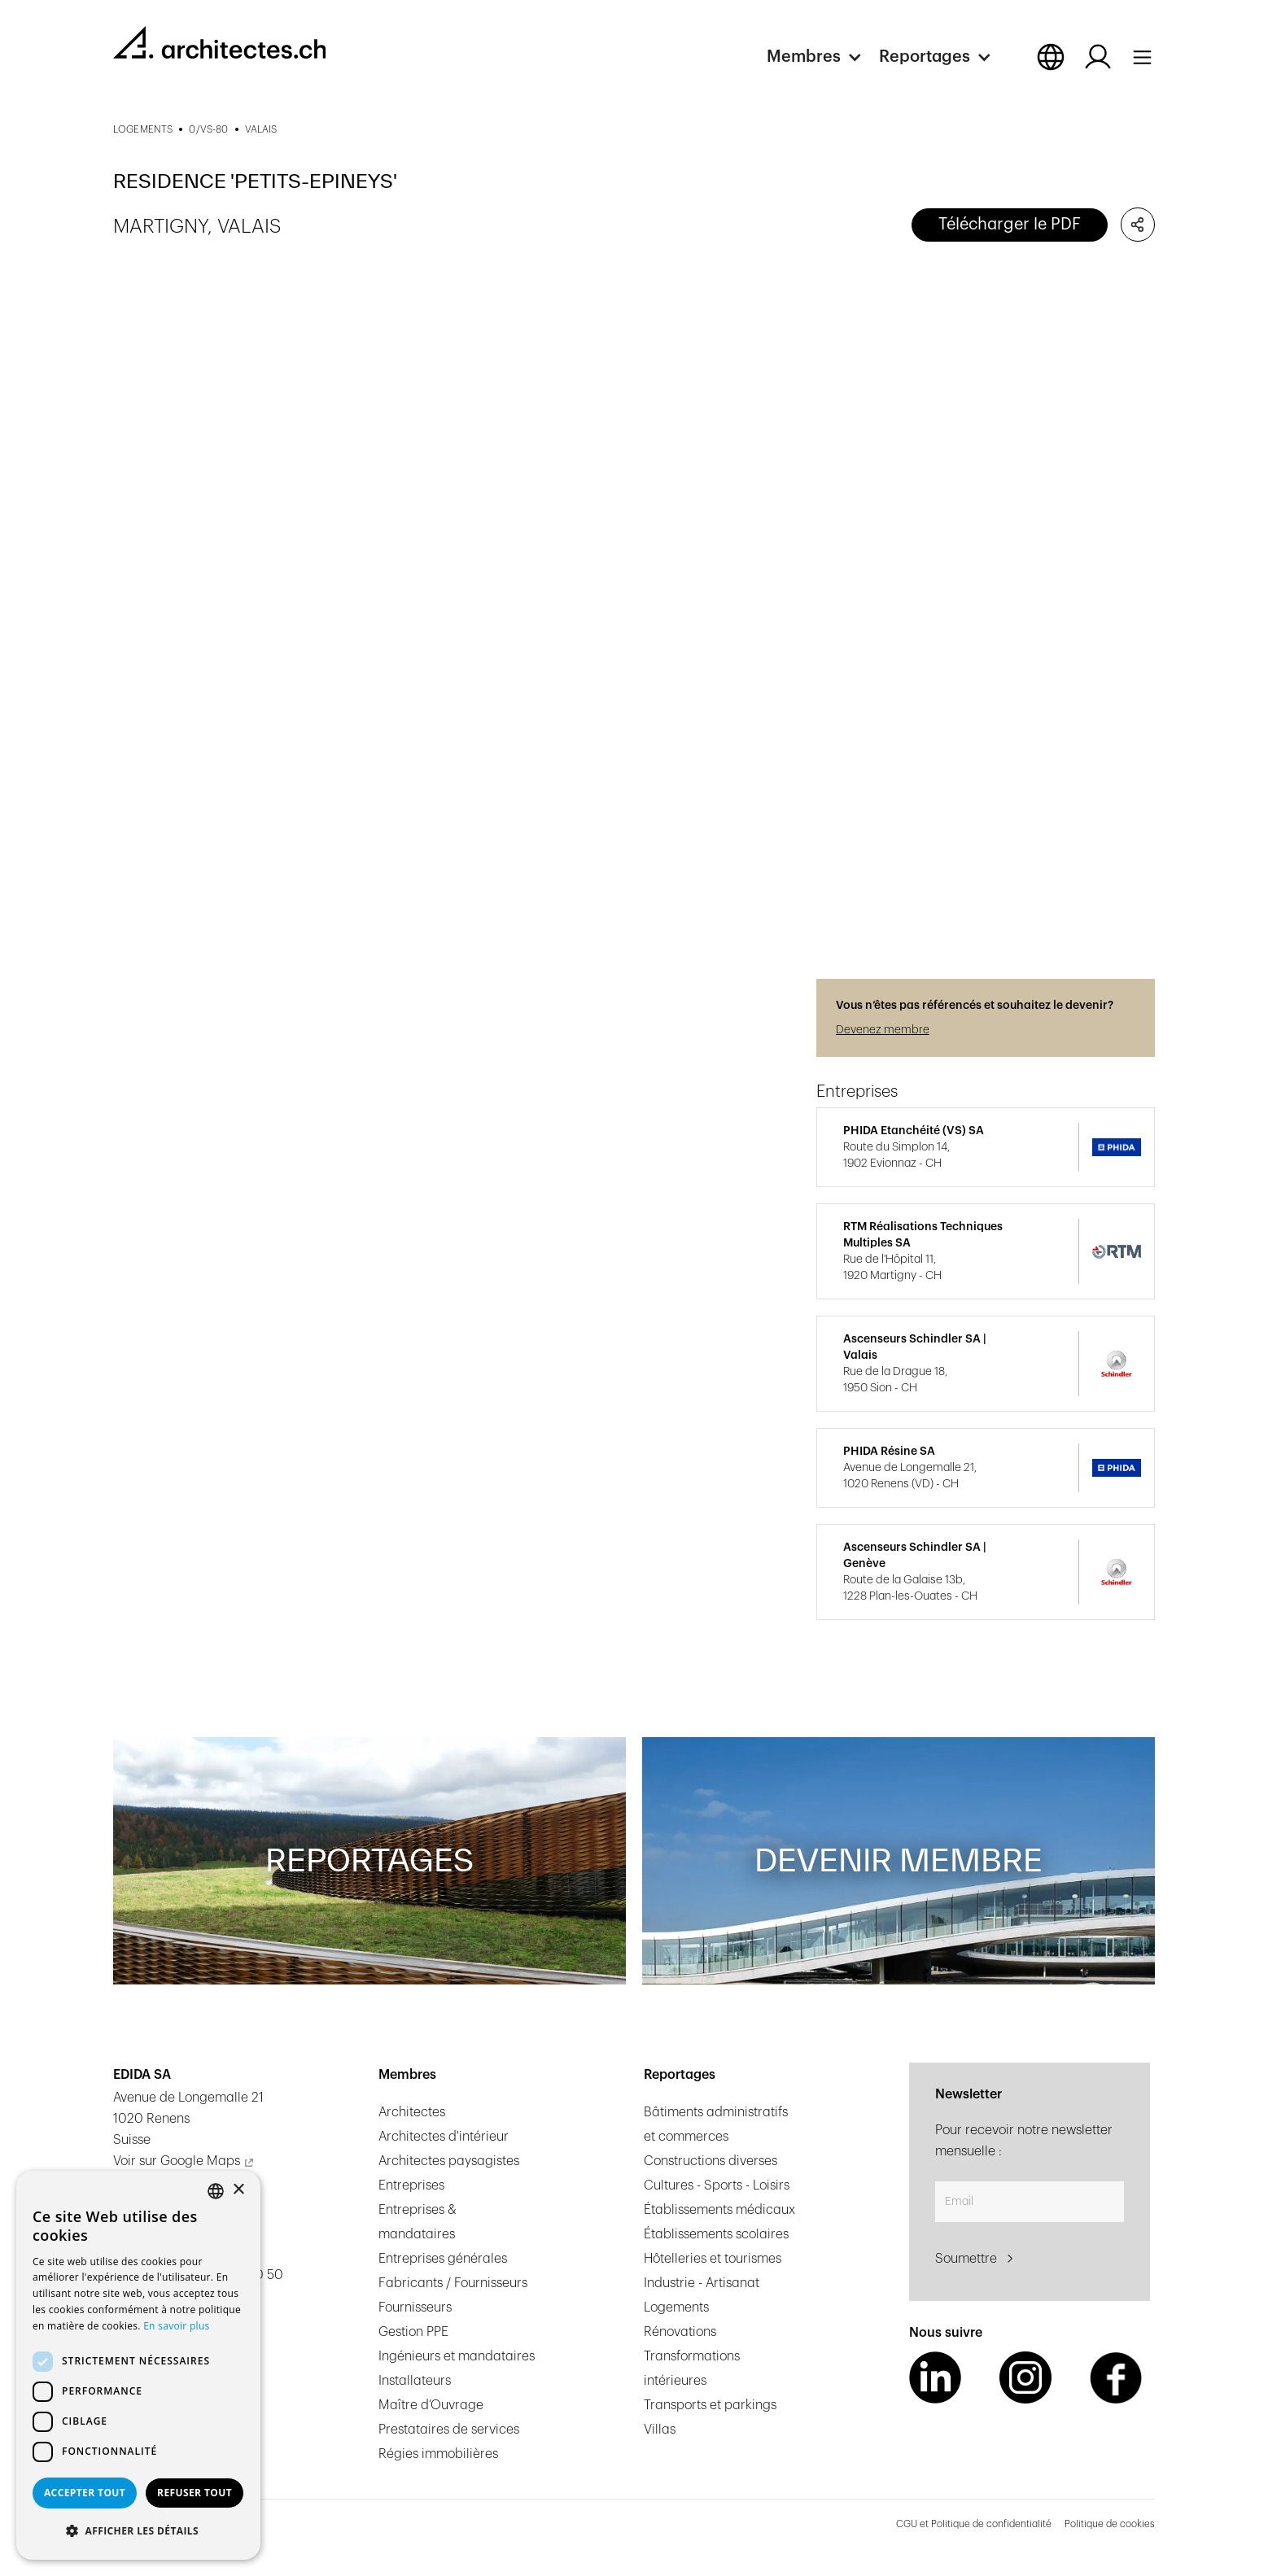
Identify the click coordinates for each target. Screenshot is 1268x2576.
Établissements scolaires (716, 2234)
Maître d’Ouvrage (430, 2405)
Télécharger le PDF (1009, 224)
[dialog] (138, 2365)
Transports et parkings (710, 2405)
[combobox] (216, 2191)
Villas (660, 2429)
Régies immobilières (438, 2453)
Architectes (411, 2112)
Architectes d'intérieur (443, 2136)
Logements (676, 2307)
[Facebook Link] (1116, 2377)
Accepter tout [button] (84, 2493)
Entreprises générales (442, 2258)
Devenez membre (882, 1030)
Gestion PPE (413, 2331)
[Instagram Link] (1025, 2377)
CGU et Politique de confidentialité (974, 2524)
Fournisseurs (415, 2307)
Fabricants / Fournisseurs (452, 2283)
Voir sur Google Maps (176, 2161)
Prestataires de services (448, 2429)
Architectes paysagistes (448, 2161)
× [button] (238, 2190)
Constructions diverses (710, 2161)
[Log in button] (1098, 57)
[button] (823, 57)
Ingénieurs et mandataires (456, 2356)
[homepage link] (219, 42)
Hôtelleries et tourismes (712, 2258)
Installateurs (414, 2380)
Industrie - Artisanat (701, 2283)
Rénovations (680, 2331)
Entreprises (411, 2185)
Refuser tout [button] (194, 2493)
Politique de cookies (1110, 2524)
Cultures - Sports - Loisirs (716, 2185)
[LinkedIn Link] (935, 2377)
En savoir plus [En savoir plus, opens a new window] (176, 2326)
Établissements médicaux (719, 2209)
